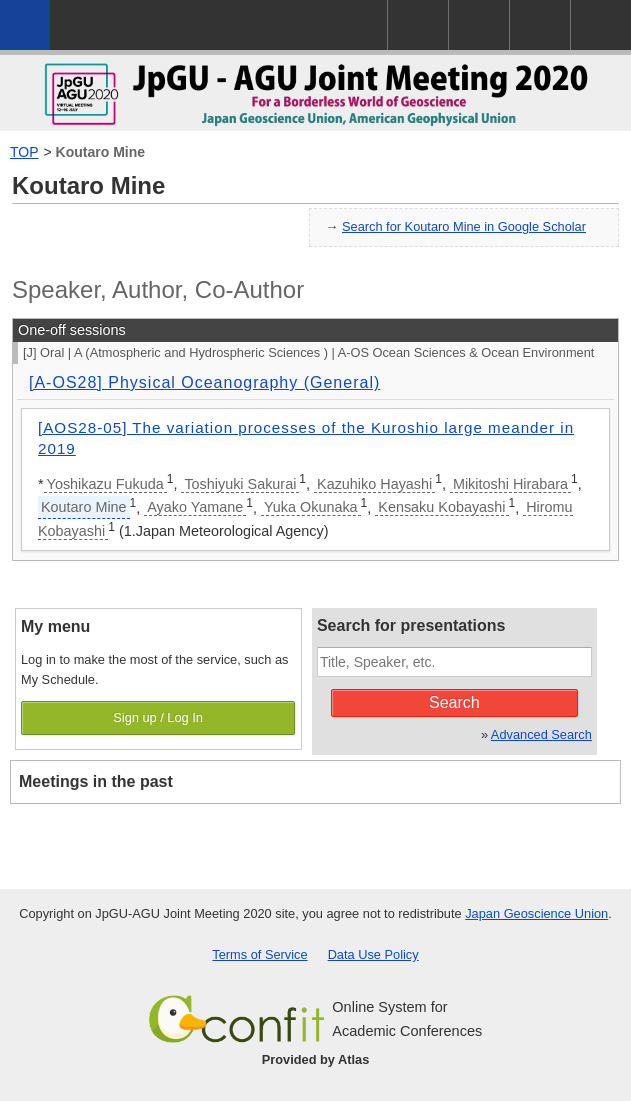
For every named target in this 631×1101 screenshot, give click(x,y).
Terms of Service (259, 954)
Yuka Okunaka (311, 507)
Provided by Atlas (316, 1059)
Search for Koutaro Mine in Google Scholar (464, 226)
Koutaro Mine (100, 152)
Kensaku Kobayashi (441, 507)
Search (454, 702)
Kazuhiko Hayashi (374, 484)
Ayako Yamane (195, 507)
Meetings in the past (96, 781)
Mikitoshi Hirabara (510, 484)
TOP (24, 152)
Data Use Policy (373, 954)
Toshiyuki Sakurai (240, 484)
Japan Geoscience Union (536, 913)
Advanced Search (541, 734)
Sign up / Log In (158, 717)
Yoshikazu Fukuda (105, 484)
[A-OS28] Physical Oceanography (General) (204, 382)
